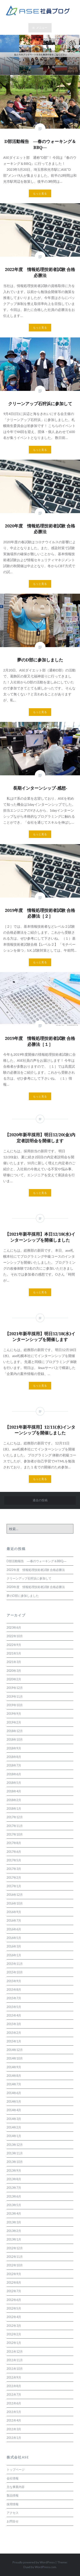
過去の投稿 (40, 1500)
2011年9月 (14, 2377)
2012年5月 (14, 2308)
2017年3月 (14, 1869)
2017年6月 (14, 1851)
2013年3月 (14, 2222)
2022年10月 (15, 1636)
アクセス (13, 2512)
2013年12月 (15, 2144)
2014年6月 (14, 2093)
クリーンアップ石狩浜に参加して (29, 1578)
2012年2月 (14, 2334)
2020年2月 (14, 1679)
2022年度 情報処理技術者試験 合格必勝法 (36, 1570)
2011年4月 (14, 2420)
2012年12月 (15, 2248)
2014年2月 (14, 2127)
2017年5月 (14, 1860)
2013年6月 (14, 2196)
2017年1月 (14, 1886)
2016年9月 (14, 1912)
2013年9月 (14, 2170)
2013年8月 (14, 2179)
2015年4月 (14, 2015)
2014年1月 (14, 2136)
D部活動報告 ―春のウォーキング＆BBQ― (36, 1561)
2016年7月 (14, 1920)
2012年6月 (14, 2300)
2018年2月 (14, 1800)
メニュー (42, 27)
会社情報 (13, 2478)
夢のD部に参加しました (23, 1595)
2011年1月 (14, 2437)
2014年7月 (14, 2084)
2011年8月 (14, 2386)
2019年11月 (15, 1696)
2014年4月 (14, 2110)
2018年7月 (14, 1765)
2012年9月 (14, 2274)
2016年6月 (14, 1929)
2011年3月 (14, 2429)
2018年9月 (14, 1748)
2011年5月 (14, 2412)
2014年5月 (14, 2101)
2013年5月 (14, 2205)
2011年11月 (15, 2360)
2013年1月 (14, 2239)
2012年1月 (14, 2343)
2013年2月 (14, 2231)
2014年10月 (15, 2058)
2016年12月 (15, 1894)
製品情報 (13, 2495)
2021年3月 (14, 1662)
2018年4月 (14, 1791)
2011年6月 (14, 2403)
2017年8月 (14, 1843)
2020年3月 (14, 1670)
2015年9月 (14, 1981)
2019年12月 (15, 1688)
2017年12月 (15, 1817)
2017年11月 (15, 1826)
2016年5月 (14, 1938)
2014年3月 (14, 2119)
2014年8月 (14, 2075)
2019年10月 (15, 1705)
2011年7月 (14, 2394)
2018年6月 (14, 1774)
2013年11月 (15, 2153)
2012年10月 (15, 2265)
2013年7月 (14, 2187)
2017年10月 (15, 1834)
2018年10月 (15, 1739)
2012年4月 (14, 2317)
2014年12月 (15, 2050)
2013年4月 (14, 2213)
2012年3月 (14, 2325)
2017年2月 (14, 1877)
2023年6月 (14, 1627)
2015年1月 (14, 2041)
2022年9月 (14, 1645)
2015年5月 (14, 2007)
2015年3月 (14, 2024)
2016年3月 (14, 1946)
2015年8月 (14, 1989)
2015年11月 (15, 1963)
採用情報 (13, 2504)
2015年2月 (14, 2032)
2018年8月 (14, 1757)
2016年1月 (14, 1955)
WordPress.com (45, 2567)
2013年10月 (15, 2162)
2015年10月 (15, 1972)
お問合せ (13, 2521)
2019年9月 (14, 1713)
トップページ (16, 2469)
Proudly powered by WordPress (33, 2562)
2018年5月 (14, 1782)
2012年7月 (14, 2291)
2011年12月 (15, 2351)
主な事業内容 (16, 2487)
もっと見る (40, 193)
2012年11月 (15, 2256)
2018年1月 (14, 1808)
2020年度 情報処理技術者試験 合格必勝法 (36, 1587)
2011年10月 (15, 2368)
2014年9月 (14, 2067)
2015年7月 (14, 1998)
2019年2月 (14, 1722)
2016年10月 (15, 1903)
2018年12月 (15, 1731)
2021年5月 (14, 1653)
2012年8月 (14, 2282)
